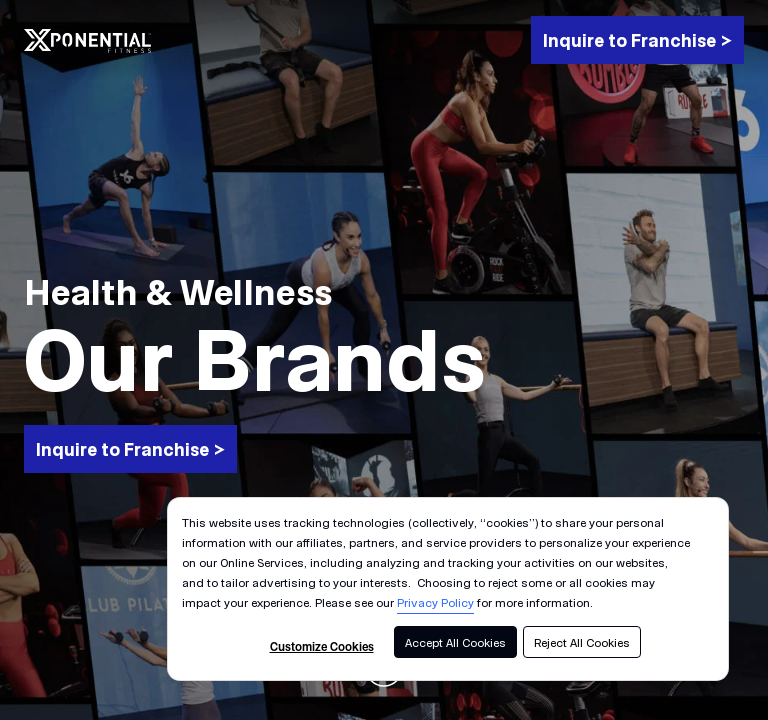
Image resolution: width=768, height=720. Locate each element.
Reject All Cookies (582, 642)
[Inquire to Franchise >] (637, 40)
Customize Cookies (322, 646)
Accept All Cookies (455, 642)
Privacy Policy (435, 602)
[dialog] (448, 589)
